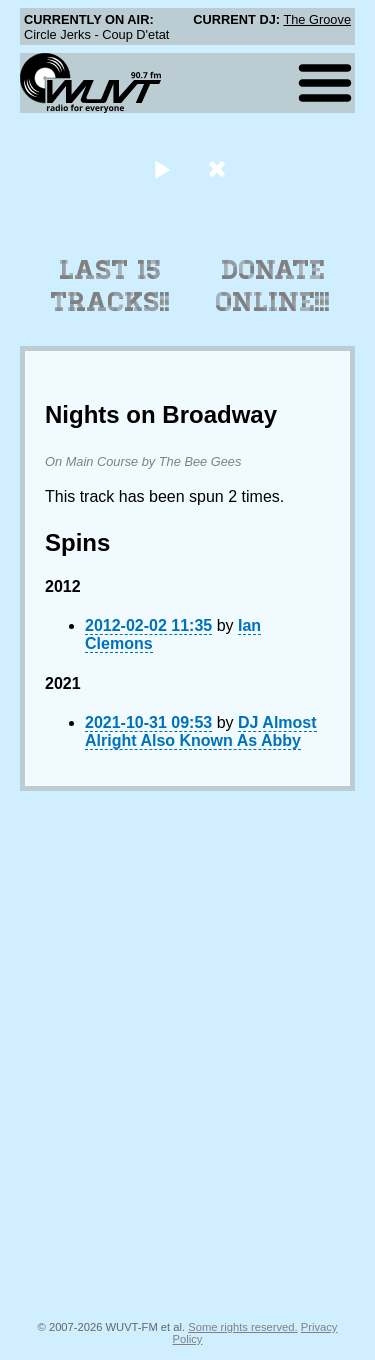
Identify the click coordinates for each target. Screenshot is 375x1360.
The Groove (317, 19)
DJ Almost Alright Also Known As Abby (201, 731)
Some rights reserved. (242, 1327)
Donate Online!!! (273, 286)
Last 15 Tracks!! (110, 286)
